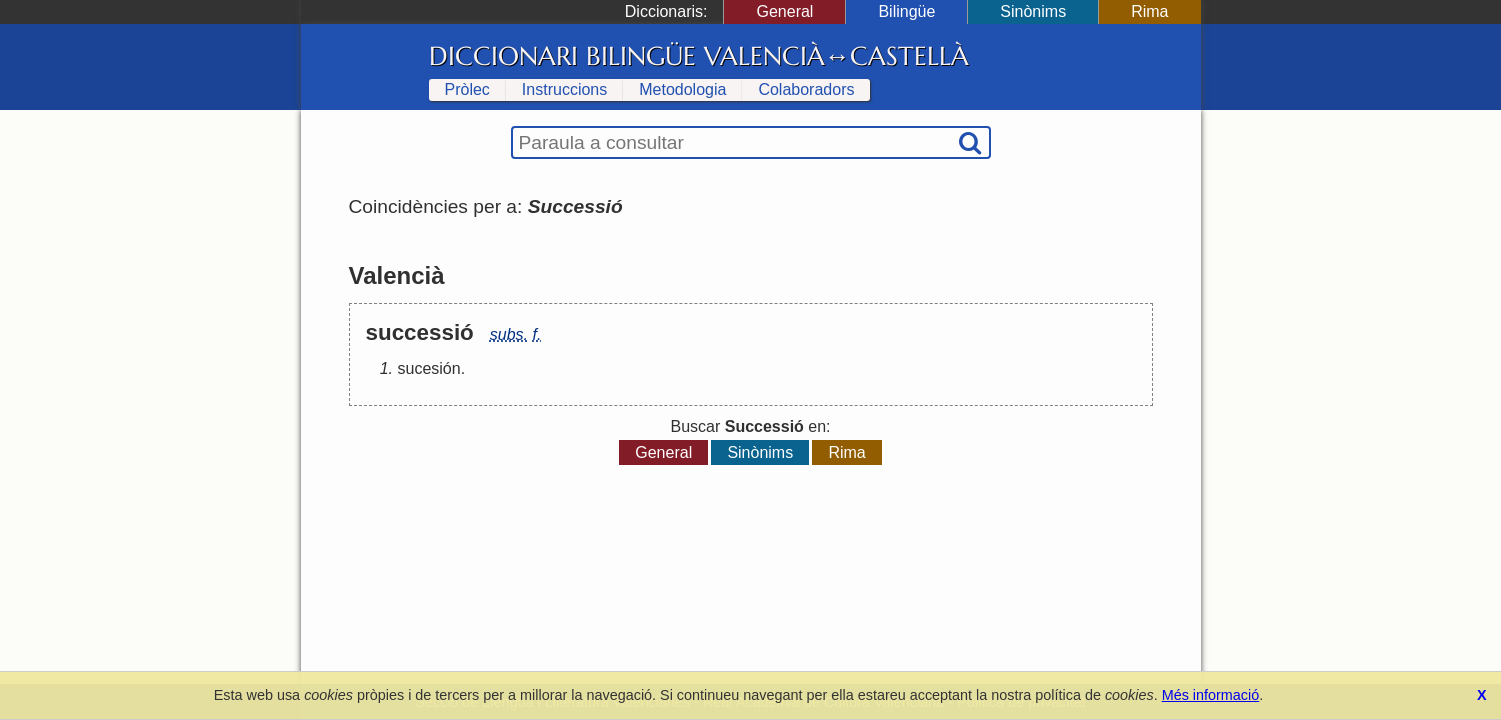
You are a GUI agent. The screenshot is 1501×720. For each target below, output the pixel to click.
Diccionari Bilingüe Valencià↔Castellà (699, 56)
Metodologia (682, 89)
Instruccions (564, 89)
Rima (1149, 11)
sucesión (429, 368)
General (784, 11)
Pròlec (467, 89)
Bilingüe (906, 11)
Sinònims (1033, 11)
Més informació (1211, 695)
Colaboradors (806, 89)
